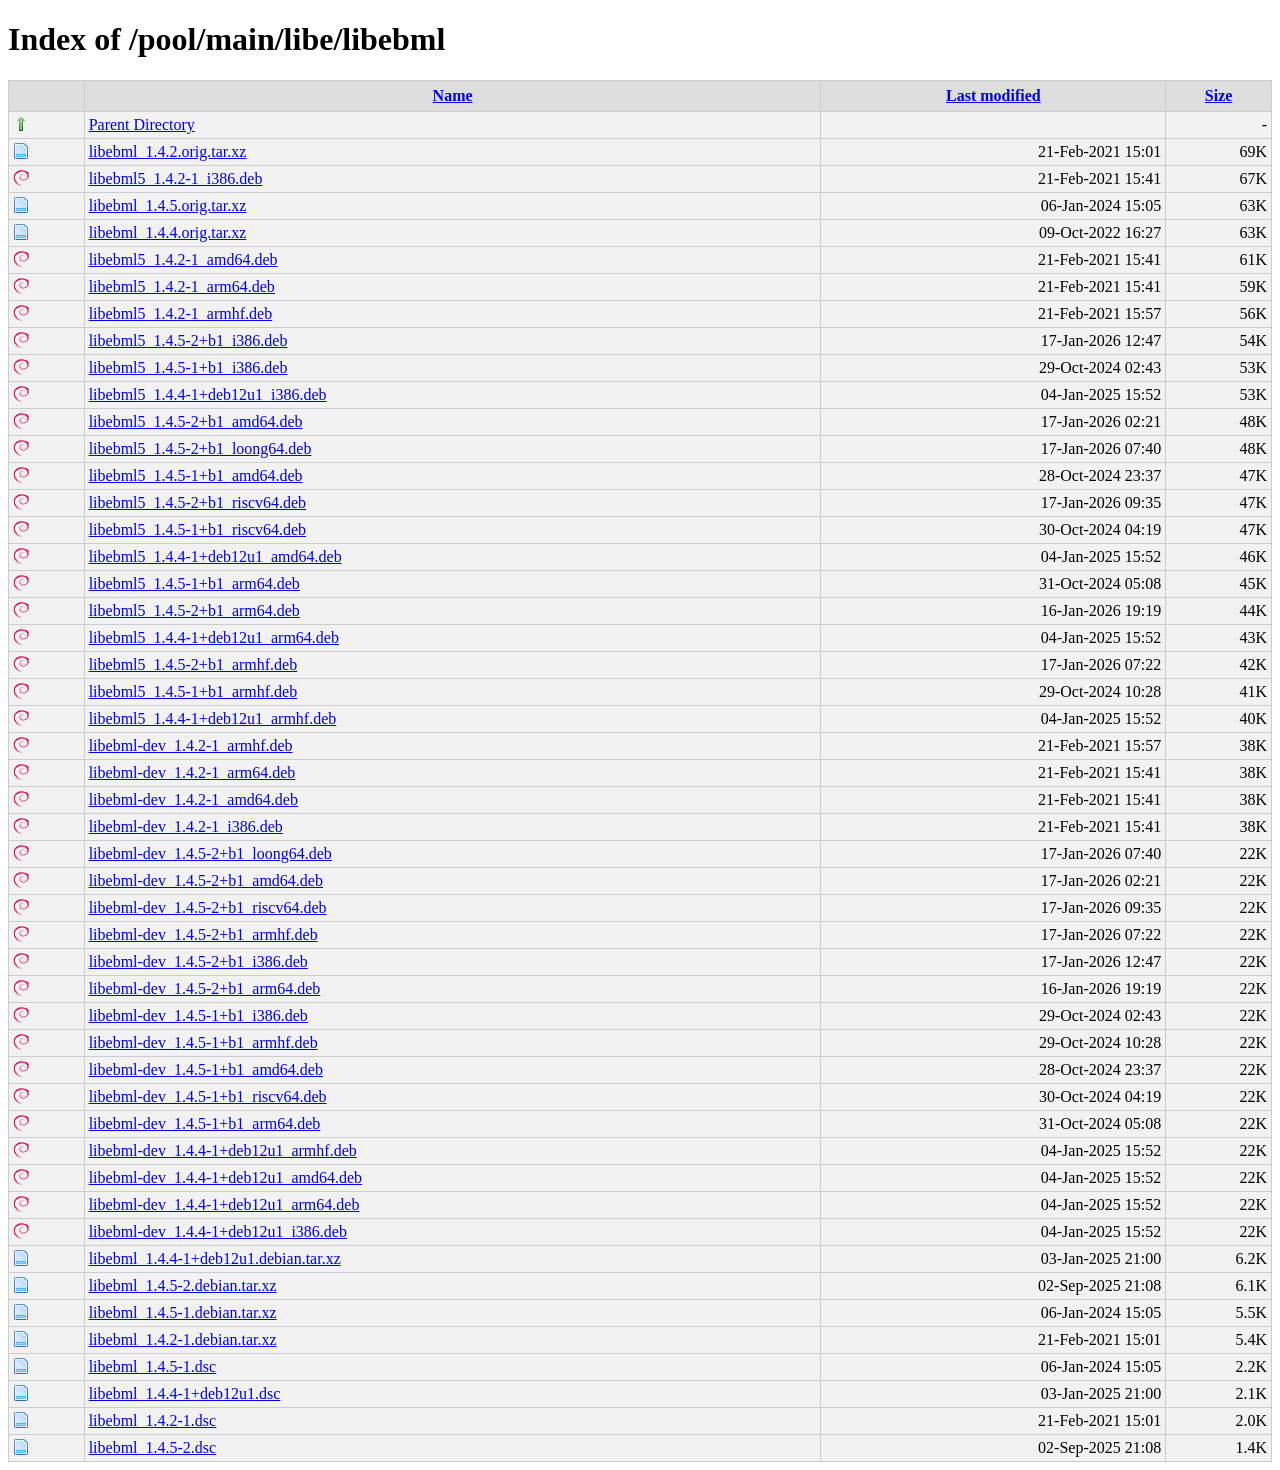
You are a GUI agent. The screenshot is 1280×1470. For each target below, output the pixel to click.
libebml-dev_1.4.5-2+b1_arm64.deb (205, 988)
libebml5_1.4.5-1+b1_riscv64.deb (197, 529)
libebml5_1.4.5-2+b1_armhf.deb (193, 664)
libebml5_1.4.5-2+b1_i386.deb (188, 340)
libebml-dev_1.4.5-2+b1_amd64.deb (206, 880)
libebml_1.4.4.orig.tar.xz (168, 232)
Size (1219, 95)
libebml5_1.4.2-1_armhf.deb (181, 313)
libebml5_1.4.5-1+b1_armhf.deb (193, 691)
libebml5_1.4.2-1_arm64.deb (182, 286)
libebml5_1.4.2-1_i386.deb (176, 178)
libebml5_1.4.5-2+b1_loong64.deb (200, 448)
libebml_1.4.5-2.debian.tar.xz (183, 1285)
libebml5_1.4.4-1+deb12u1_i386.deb (208, 394)
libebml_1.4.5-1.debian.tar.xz (183, 1312)
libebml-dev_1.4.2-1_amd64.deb (193, 799)
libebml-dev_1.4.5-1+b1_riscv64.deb (208, 1096)
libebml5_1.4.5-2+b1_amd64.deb (196, 421)
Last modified (993, 95)
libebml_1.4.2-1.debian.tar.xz (183, 1339)
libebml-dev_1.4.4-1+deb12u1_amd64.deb (225, 1177)
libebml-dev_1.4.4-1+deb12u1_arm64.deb (224, 1204)
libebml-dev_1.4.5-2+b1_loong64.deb (210, 853)
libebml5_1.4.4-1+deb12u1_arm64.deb (214, 637)
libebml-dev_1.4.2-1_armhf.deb (191, 745)
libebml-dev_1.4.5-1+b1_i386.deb (198, 1015)
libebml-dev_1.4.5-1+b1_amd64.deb (206, 1069)
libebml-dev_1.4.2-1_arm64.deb (192, 772)
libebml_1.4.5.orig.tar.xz (168, 205)
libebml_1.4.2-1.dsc (153, 1420)
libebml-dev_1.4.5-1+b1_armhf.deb (203, 1042)
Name (453, 95)
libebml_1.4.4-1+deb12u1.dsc (185, 1393)
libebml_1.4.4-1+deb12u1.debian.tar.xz (215, 1258)
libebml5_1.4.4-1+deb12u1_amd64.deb (215, 556)
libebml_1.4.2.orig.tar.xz (168, 151)
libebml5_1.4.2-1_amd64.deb (183, 259)
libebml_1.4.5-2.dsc (153, 1447)
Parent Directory (142, 124)
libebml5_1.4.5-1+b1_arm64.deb (194, 583)
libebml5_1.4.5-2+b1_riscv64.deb (197, 502)
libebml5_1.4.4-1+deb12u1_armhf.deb (213, 718)
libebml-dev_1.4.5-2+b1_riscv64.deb (208, 907)
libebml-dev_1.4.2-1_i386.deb (186, 826)
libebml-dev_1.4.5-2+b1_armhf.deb (203, 934)
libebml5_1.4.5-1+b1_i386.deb (188, 367)
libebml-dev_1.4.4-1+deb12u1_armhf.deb (223, 1150)
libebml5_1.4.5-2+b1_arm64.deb (194, 610)
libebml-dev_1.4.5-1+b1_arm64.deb (205, 1123)
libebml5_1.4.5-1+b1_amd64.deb (196, 475)
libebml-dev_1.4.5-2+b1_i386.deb (198, 961)
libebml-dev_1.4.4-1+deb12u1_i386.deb (218, 1231)
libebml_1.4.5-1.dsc (153, 1366)
